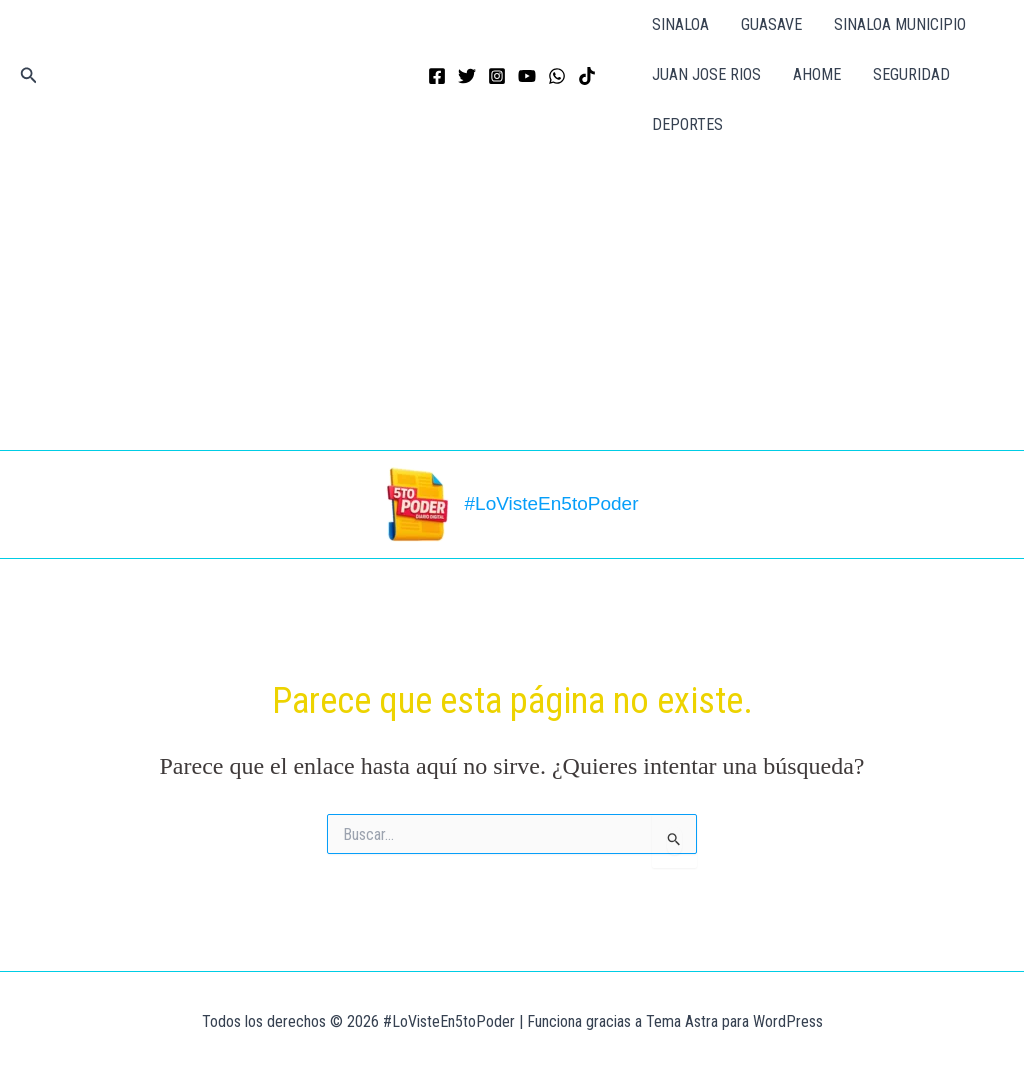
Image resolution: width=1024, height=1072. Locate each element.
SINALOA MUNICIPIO (900, 24)
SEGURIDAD (911, 74)
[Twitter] (467, 76)
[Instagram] (497, 76)
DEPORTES (687, 124)
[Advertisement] (512, 300)
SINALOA (680, 24)
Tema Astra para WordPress (734, 1021)
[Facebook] (437, 76)
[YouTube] (527, 76)
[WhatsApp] (557, 76)
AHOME (817, 74)
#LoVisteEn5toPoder (552, 503)
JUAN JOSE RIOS (706, 74)
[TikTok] (587, 76)
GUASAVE (771, 24)
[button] (29, 75)
